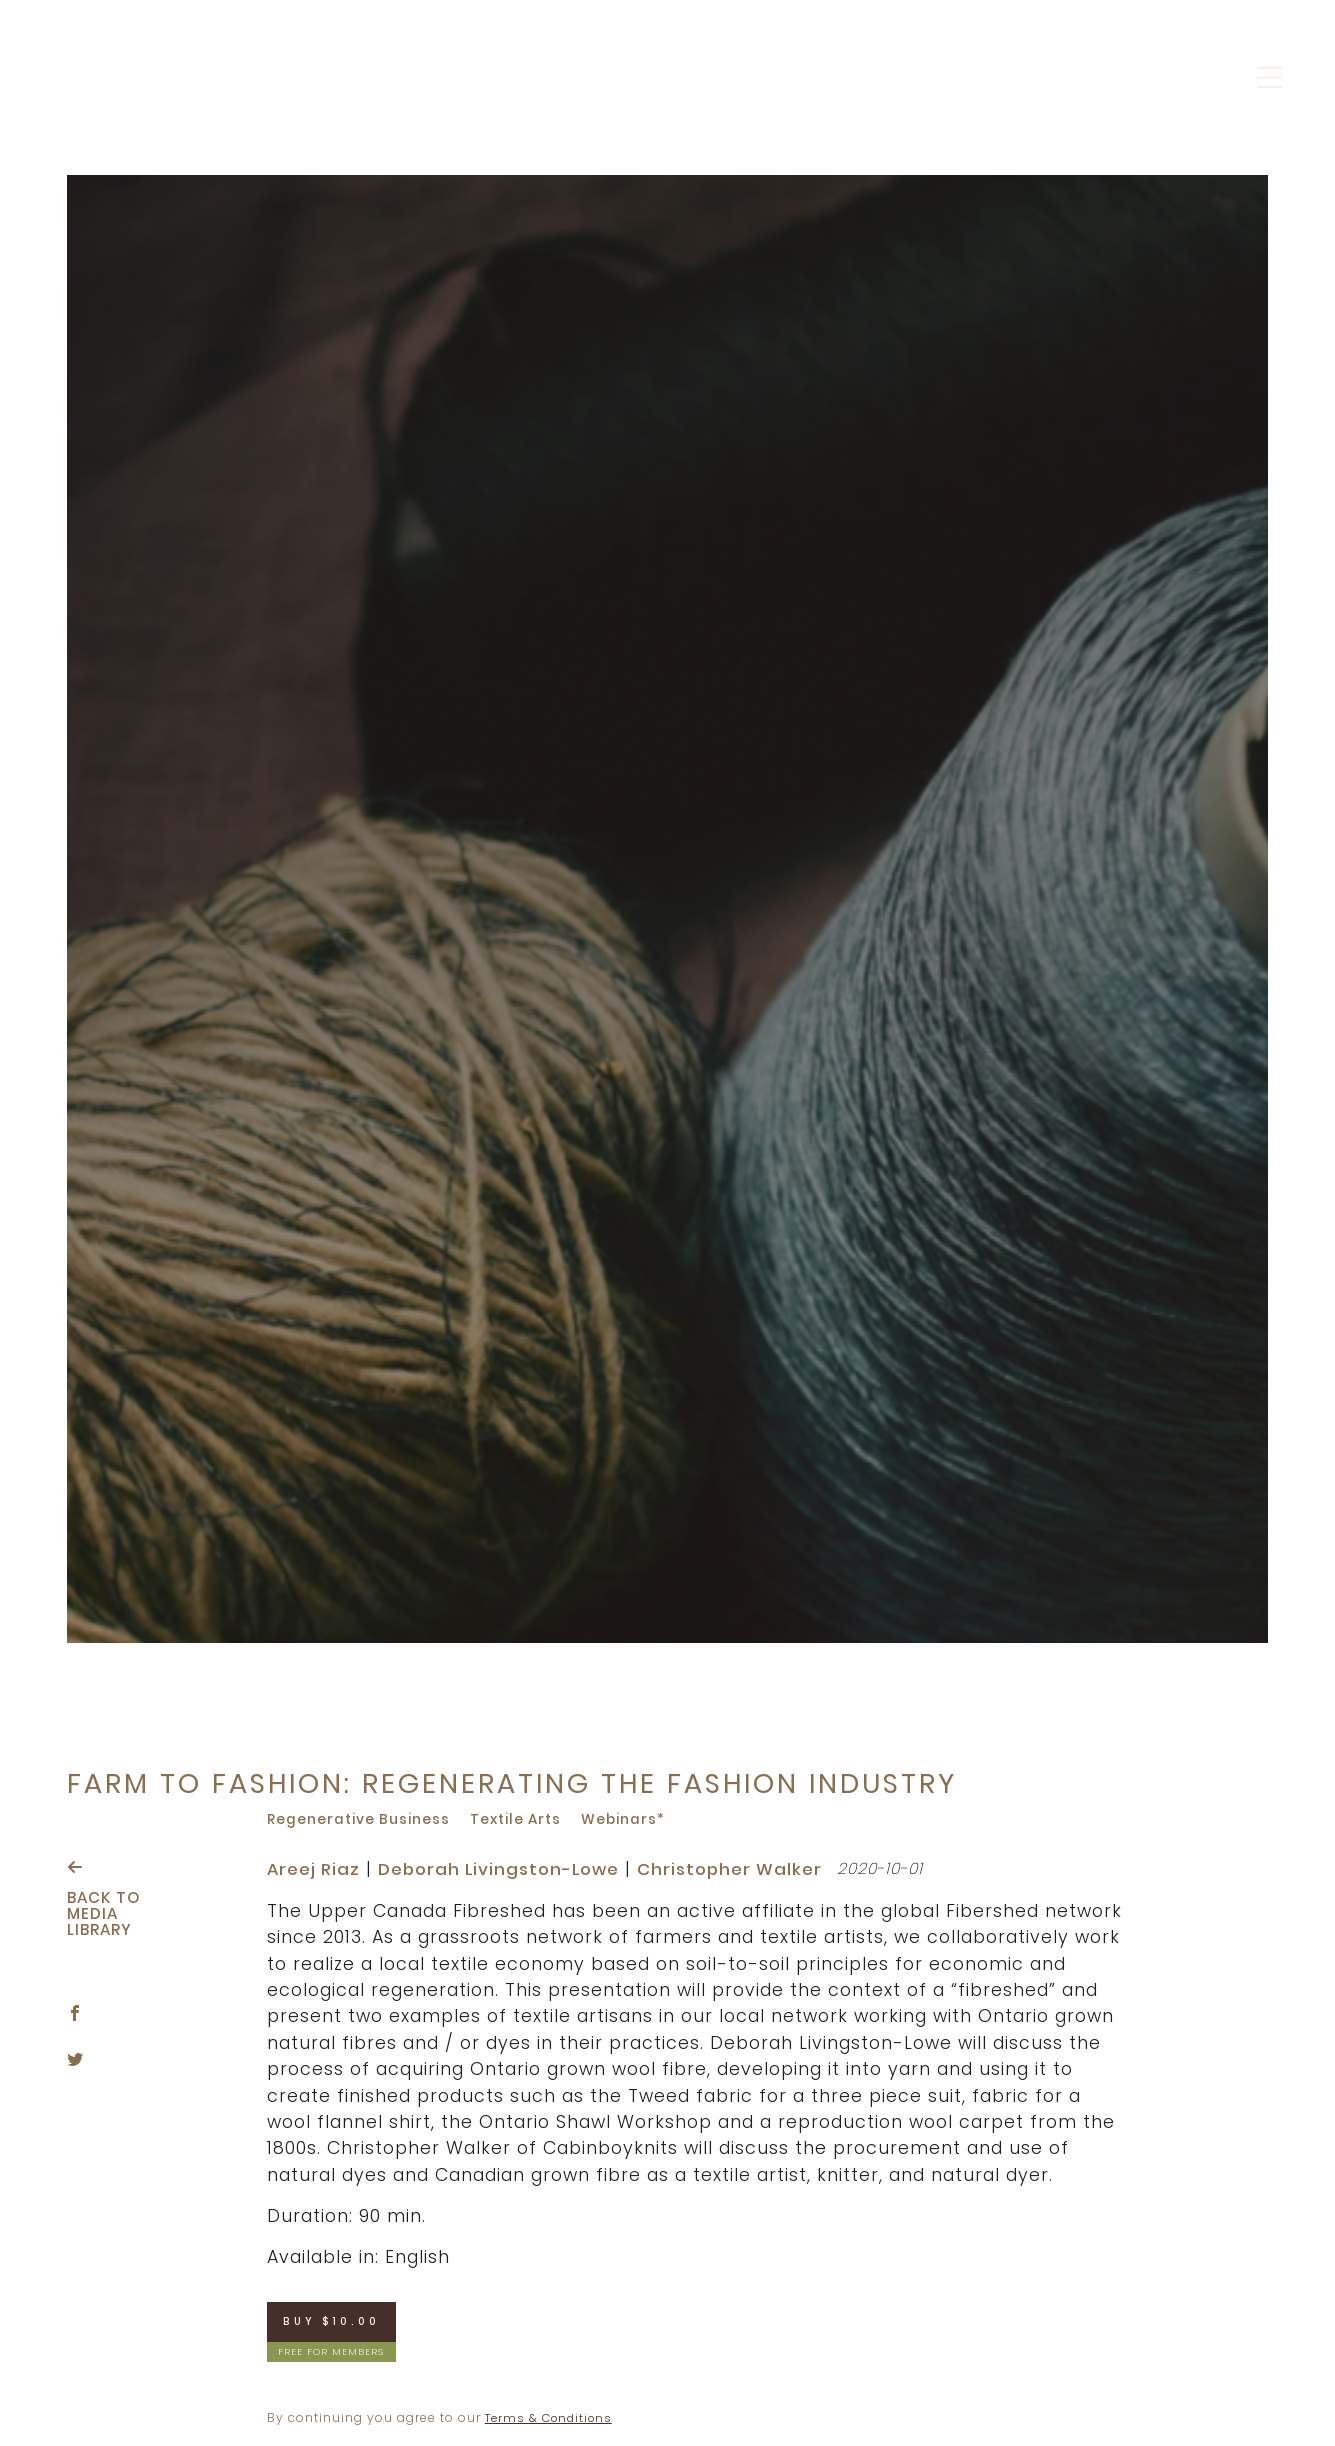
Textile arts (522, 1819)
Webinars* (633, 1819)
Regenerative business (361, 1819)
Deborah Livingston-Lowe (508, 1869)
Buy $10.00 (336, 2322)
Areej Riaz (315, 1869)
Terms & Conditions (553, 2419)
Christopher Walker (748, 1869)
